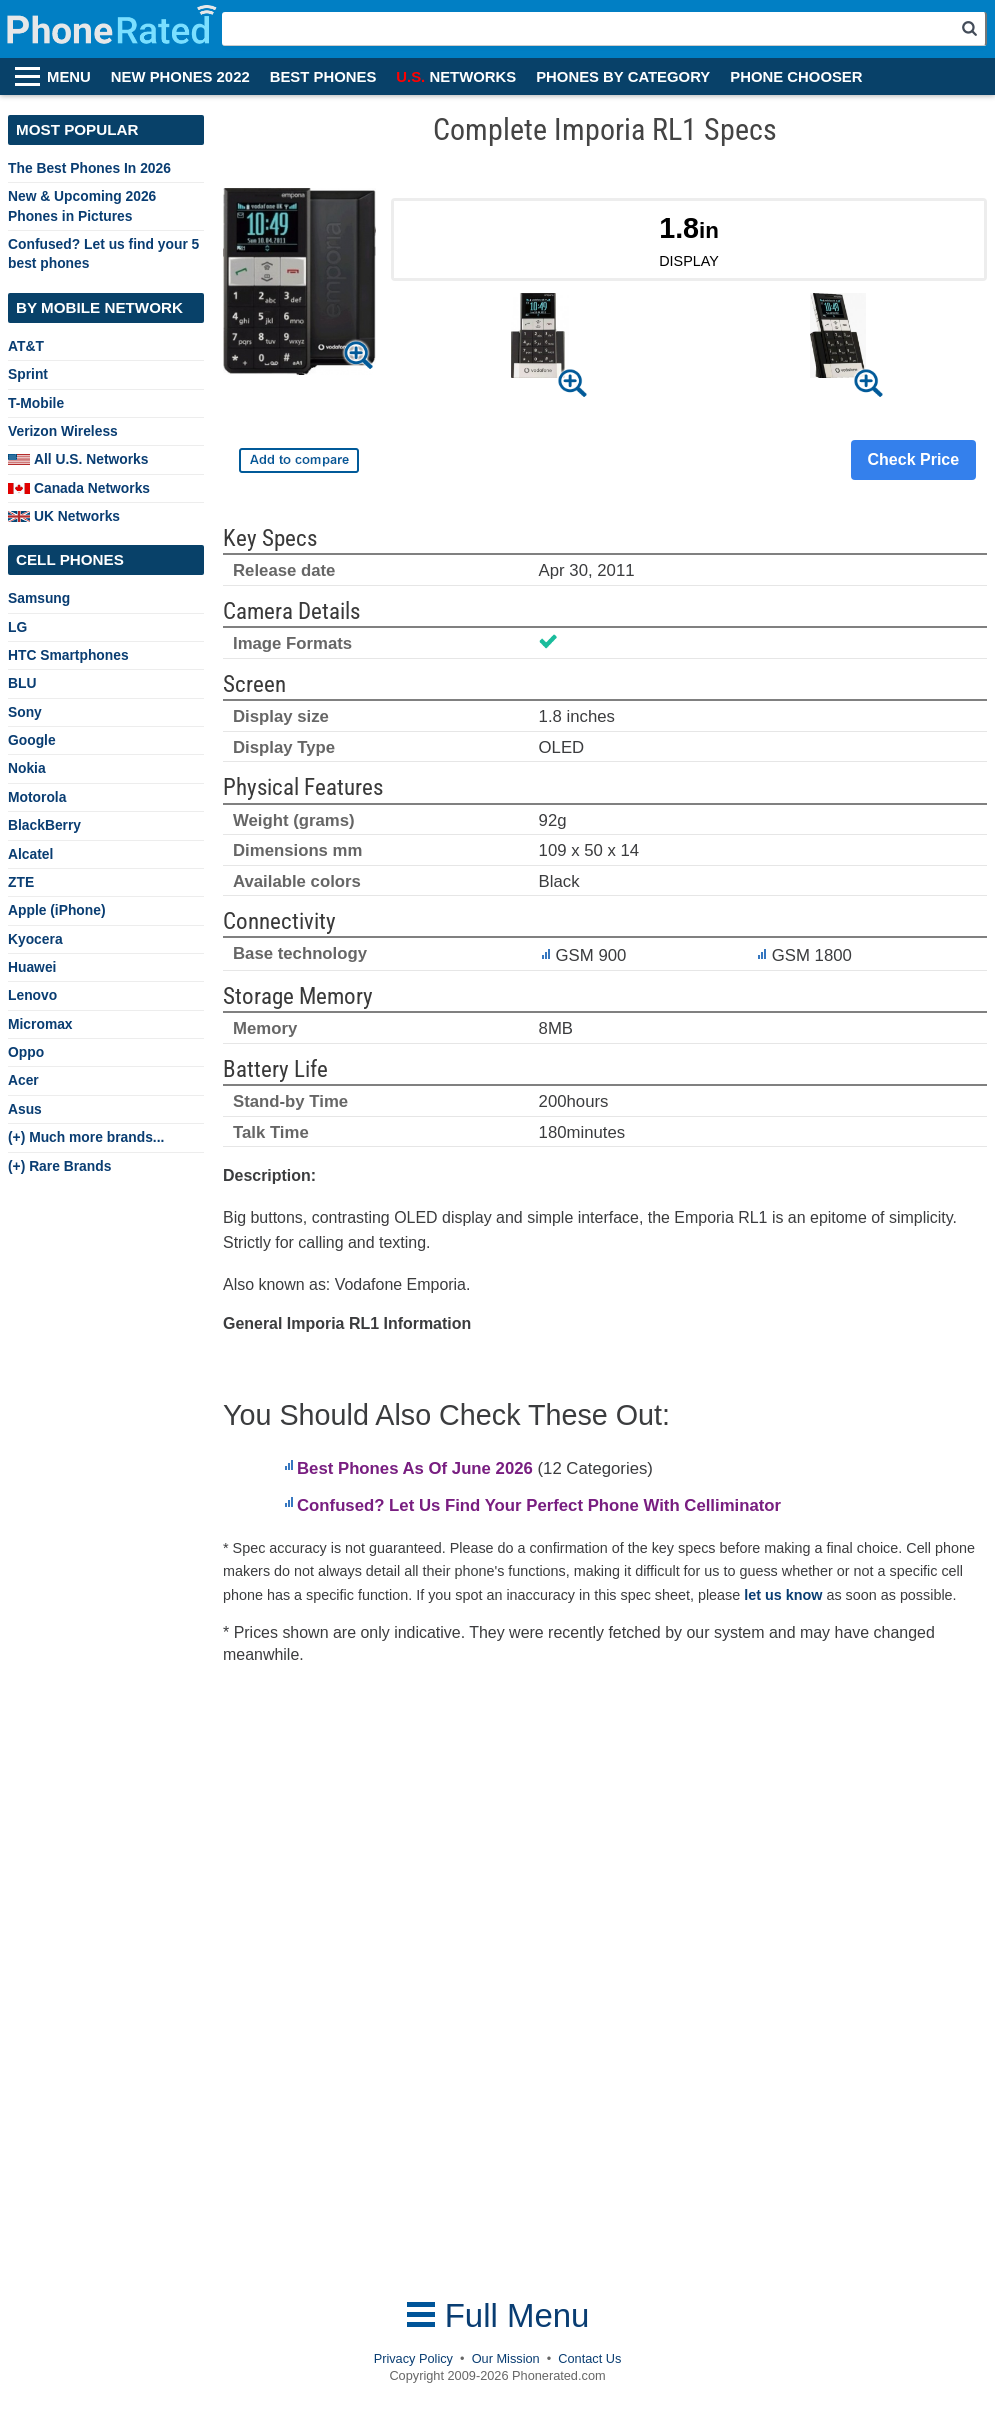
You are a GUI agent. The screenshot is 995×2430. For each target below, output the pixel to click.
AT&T (26, 346)
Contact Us (589, 2358)
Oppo (26, 1052)
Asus (25, 1109)
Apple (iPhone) (57, 910)
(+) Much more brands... (86, 1137)
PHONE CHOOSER (796, 77)
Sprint (28, 374)
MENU (69, 77)
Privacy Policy (413, 2358)
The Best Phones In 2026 (89, 168)
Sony (25, 712)
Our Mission (506, 2358)
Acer (23, 1080)
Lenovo (32, 995)
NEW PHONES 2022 (180, 77)
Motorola (37, 797)
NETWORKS (456, 77)
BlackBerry (44, 825)
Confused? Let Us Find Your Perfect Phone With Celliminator (539, 1505)
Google (32, 740)
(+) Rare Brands (59, 1166)
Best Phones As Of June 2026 (415, 1468)
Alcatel (30, 854)
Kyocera (35, 939)
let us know (783, 1595)
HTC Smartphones (68, 655)
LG (17, 627)
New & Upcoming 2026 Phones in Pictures (82, 205)
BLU (22, 683)
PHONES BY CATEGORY (623, 77)
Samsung (39, 598)
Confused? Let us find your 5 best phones (103, 253)
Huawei (32, 967)
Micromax (40, 1024)
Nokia (27, 768)
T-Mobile (36, 403)
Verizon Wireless (63, 431)
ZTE (21, 882)
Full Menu (498, 2315)
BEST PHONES (323, 77)
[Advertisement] (382, 1982)
